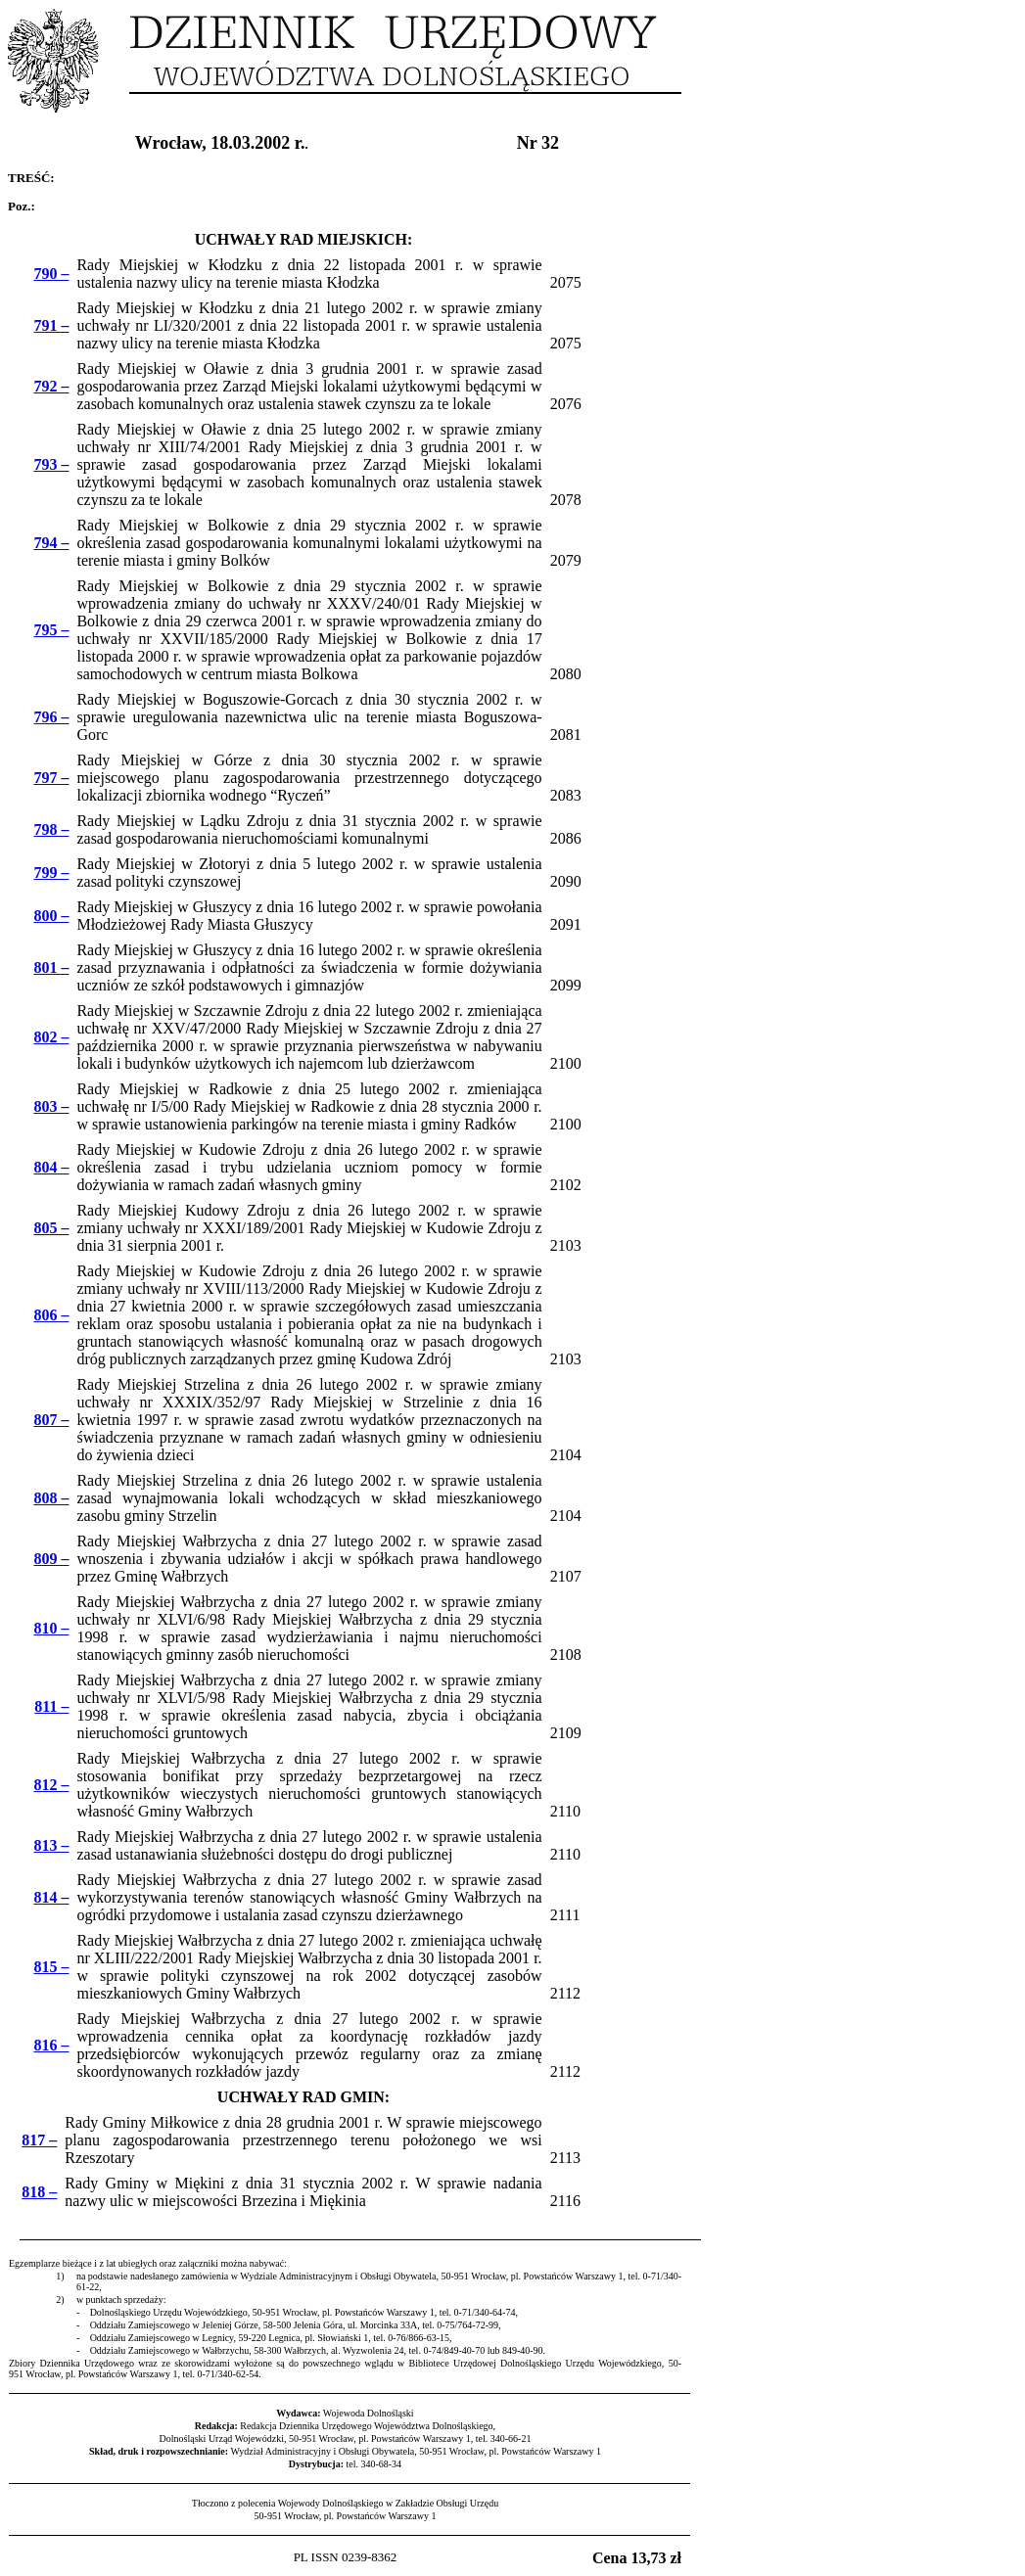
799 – (51, 872)
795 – (51, 629)
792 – (51, 386)
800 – (51, 915)
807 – (51, 1419)
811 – (51, 1706)
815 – (51, 1966)
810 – (51, 1628)
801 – (51, 967)
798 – (51, 829)
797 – (51, 777)
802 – (51, 1037)
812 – (51, 1784)
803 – (51, 1106)
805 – (51, 1227)
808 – (51, 1498)
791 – (51, 325)
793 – (51, 464)
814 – (51, 1897)
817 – (39, 2140)
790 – (51, 273)
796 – (51, 717)
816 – (51, 2045)
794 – (51, 542)
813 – (51, 1845)
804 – (51, 1167)
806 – (51, 1315)
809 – (51, 1558)
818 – (39, 2192)
